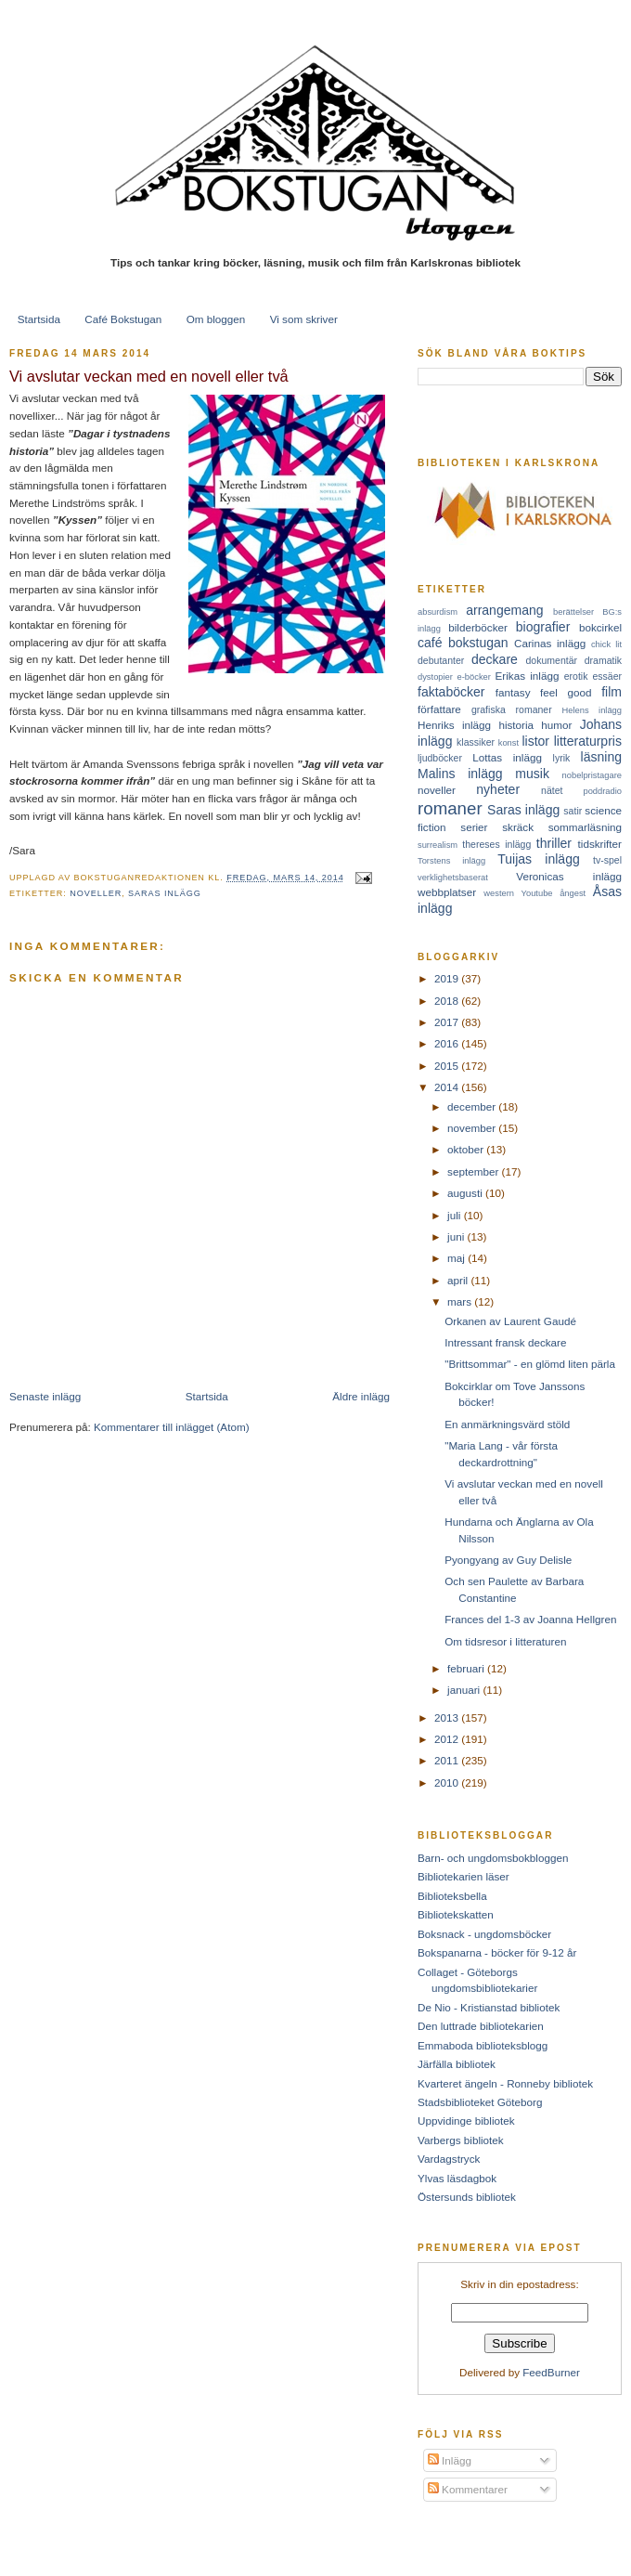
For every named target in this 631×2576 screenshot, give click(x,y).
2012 (447, 1739)
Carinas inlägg (550, 643)
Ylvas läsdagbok (457, 2178)
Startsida (39, 319)
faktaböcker (451, 691)
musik (532, 773)
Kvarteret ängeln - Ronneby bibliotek (505, 2083)
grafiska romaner (511, 709)
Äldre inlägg (361, 1396)
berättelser (573, 612)
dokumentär (552, 660)
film (611, 691)
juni (457, 1236)
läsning (601, 756)
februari (467, 1668)
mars (460, 1301)
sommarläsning (585, 827)
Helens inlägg (592, 710)
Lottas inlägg (507, 757)
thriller (554, 843)
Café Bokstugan (122, 319)
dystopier (435, 677)
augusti (466, 1193)
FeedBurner (551, 2372)
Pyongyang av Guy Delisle (508, 1560)
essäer (607, 676)
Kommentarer (468, 2489)
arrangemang (504, 610)
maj (457, 1258)
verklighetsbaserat (453, 877)
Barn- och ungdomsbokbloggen (493, 1858)
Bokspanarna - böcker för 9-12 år (497, 1952)
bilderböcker (478, 627)
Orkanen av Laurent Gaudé (510, 1321)
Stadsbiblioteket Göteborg (480, 2102)
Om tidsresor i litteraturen (505, 1641)
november (472, 1128)
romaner (450, 808)
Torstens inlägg (451, 860)
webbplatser (447, 892)
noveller (96, 893)
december (472, 1106)
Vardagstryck (449, 2159)
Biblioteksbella (452, 1896)
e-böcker (474, 677)
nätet (551, 790)
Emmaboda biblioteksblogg (482, 2045)
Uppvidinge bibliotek (466, 2120)
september (474, 1171)
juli (455, 1215)
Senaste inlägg (45, 1396)
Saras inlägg (164, 893)
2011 (447, 1760)
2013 (447, 1717)
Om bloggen (216, 319)
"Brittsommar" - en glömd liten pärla (529, 1364)
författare (439, 709)
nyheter (498, 789)
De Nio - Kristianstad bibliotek (489, 2007)
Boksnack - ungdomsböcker (484, 1934)
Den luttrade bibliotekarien (481, 2026)
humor (556, 725)
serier (473, 827)
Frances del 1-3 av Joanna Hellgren (530, 1619)
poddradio (602, 791)
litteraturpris (588, 741)
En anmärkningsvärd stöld (507, 1424)
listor (535, 741)
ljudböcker (440, 757)
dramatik (603, 660)
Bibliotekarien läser (463, 1876)
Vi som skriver (304, 319)
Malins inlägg (460, 773)
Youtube (537, 893)
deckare (494, 659)
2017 (447, 1022)
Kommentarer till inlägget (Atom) (172, 1427)
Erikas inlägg (528, 676)
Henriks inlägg (454, 725)
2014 (447, 1087)
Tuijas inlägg (538, 859)
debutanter (441, 660)
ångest (573, 893)
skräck (518, 827)
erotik (576, 676)
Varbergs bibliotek (461, 2140)
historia (516, 725)
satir (572, 810)
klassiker (476, 742)
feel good (565, 692)
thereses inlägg (496, 844)
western (498, 893)
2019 (447, 978)
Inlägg (449, 2460)
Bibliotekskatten (456, 1914)
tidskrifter (600, 844)
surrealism (437, 845)
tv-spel (607, 859)
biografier (543, 626)
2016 (447, 1043)
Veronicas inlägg (569, 876)
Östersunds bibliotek (467, 2197)
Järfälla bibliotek (457, 2064)
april (458, 1280)
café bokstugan (463, 642)
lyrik (562, 757)
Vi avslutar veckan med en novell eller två (149, 376)
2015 (447, 1066)
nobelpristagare (592, 775)
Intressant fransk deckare (505, 1342)
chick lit (606, 644)
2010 (447, 1782)
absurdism (437, 612)
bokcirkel (600, 627)
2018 (447, 1001)
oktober (466, 1149)
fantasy (513, 692)
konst (508, 743)
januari (465, 1690)
